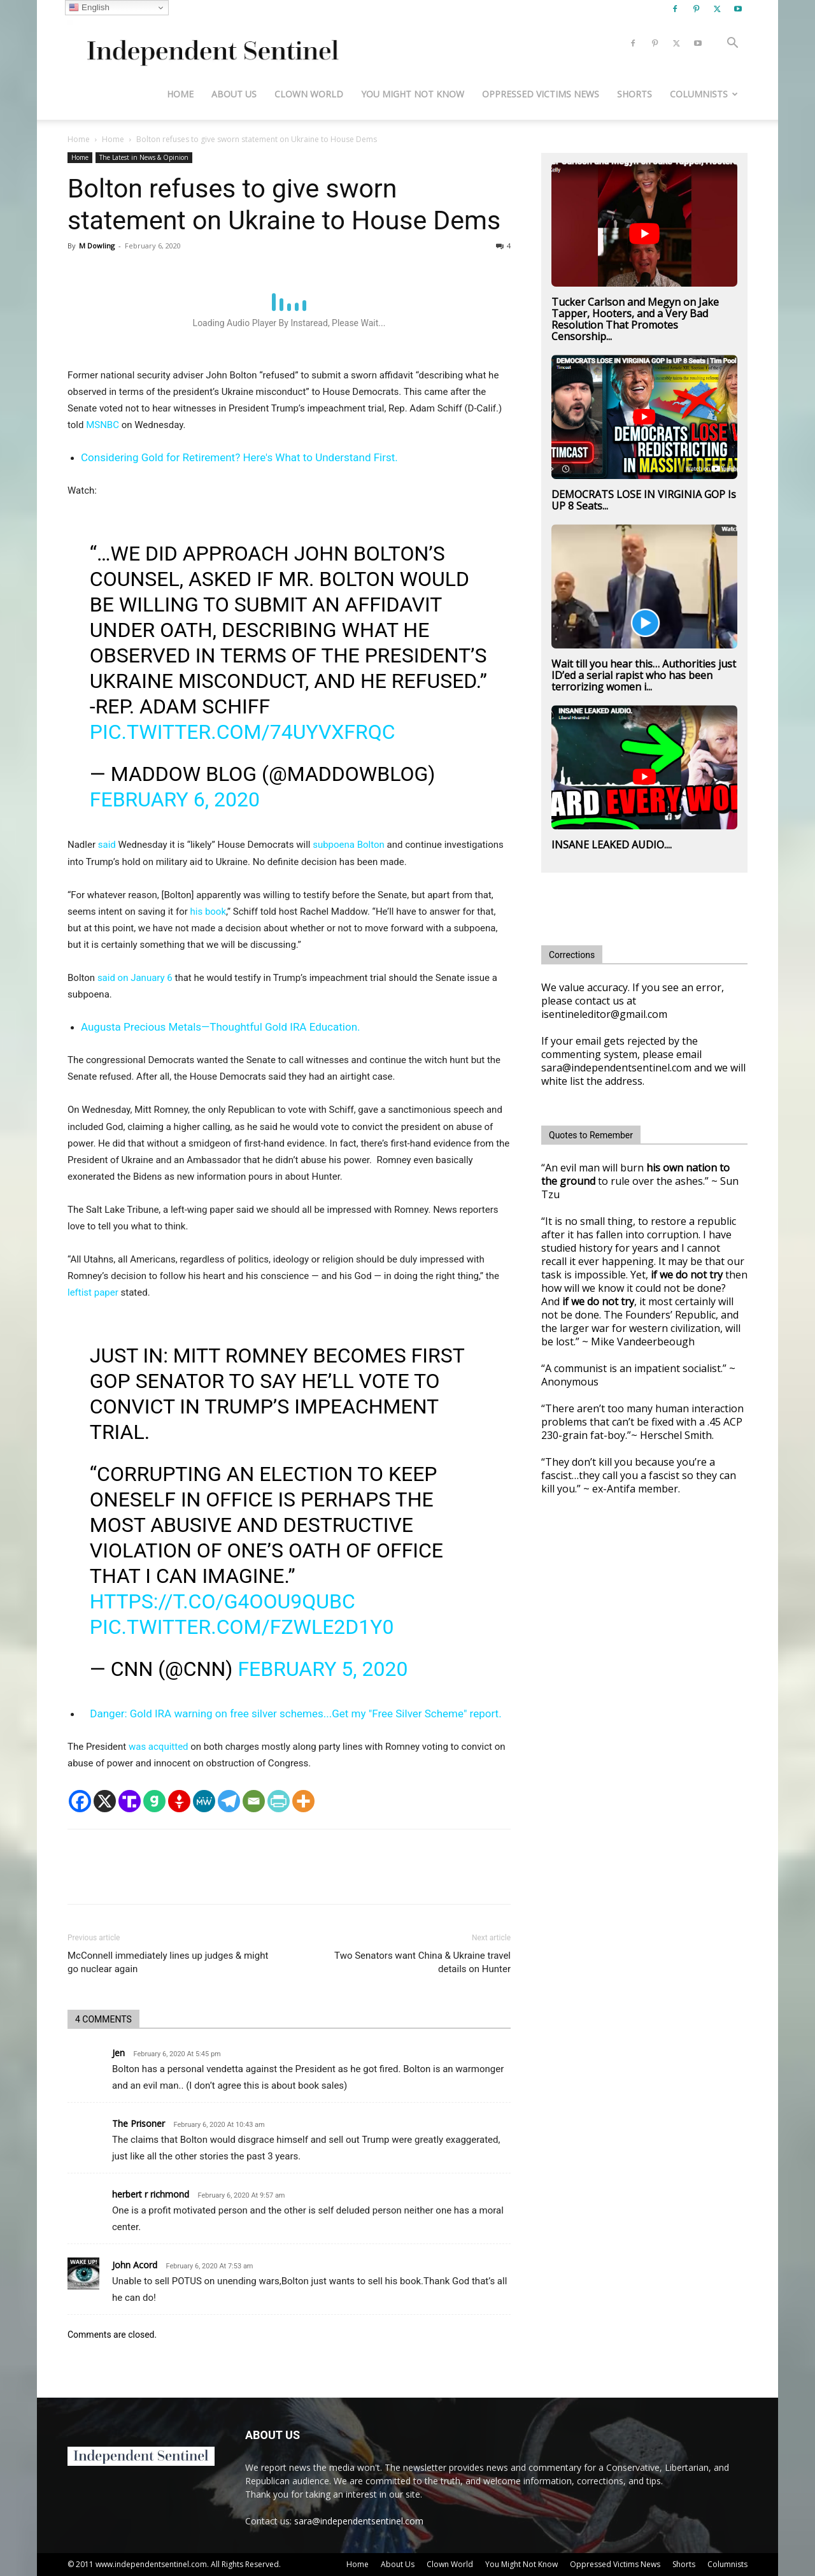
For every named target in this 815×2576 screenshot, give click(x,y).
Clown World (308, 94)
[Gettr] (179, 1801)
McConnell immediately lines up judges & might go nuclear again (167, 1962)
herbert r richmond (150, 2194)
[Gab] (154, 1801)
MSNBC (102, 425)
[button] (732, 44)
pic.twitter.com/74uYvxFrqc (242, 732)
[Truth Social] (129, 1801)
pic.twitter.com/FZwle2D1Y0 (242, 1627)
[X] (105, 1801)
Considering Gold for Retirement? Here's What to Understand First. (239, 457)
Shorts (634, 94)
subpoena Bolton (349, 844)
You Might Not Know (412, 94)
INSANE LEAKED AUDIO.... (611, 844)
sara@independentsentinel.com (358, 2521)
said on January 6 (134, 978)
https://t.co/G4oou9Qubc (222, 1601)
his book (208, 911)
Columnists (704, 94)
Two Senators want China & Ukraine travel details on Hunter (422, 1962)
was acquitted (158, 1746)
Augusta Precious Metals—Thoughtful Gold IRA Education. (220, 1026)
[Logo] (210, 43)
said (107, 844)
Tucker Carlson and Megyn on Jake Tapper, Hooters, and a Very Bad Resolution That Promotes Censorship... (635, 319)
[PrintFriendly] (278, 1801)
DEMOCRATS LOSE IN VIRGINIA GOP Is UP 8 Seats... (643, 500)
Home (180, 94)
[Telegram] (229, 1801)
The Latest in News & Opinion (143, 157)
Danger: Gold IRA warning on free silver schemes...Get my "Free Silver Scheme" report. (295, 1713)
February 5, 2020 (322, 1669)
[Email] (254, 1801)
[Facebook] (80, 1801)
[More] (303, 1801)
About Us (234, 94)
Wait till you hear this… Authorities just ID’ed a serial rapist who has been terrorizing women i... (643, 675)
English (89, 8)
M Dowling (97, 245)
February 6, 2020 (175, 799)
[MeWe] (204, 1801)
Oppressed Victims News (540, 94)
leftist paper (92, 1292)
